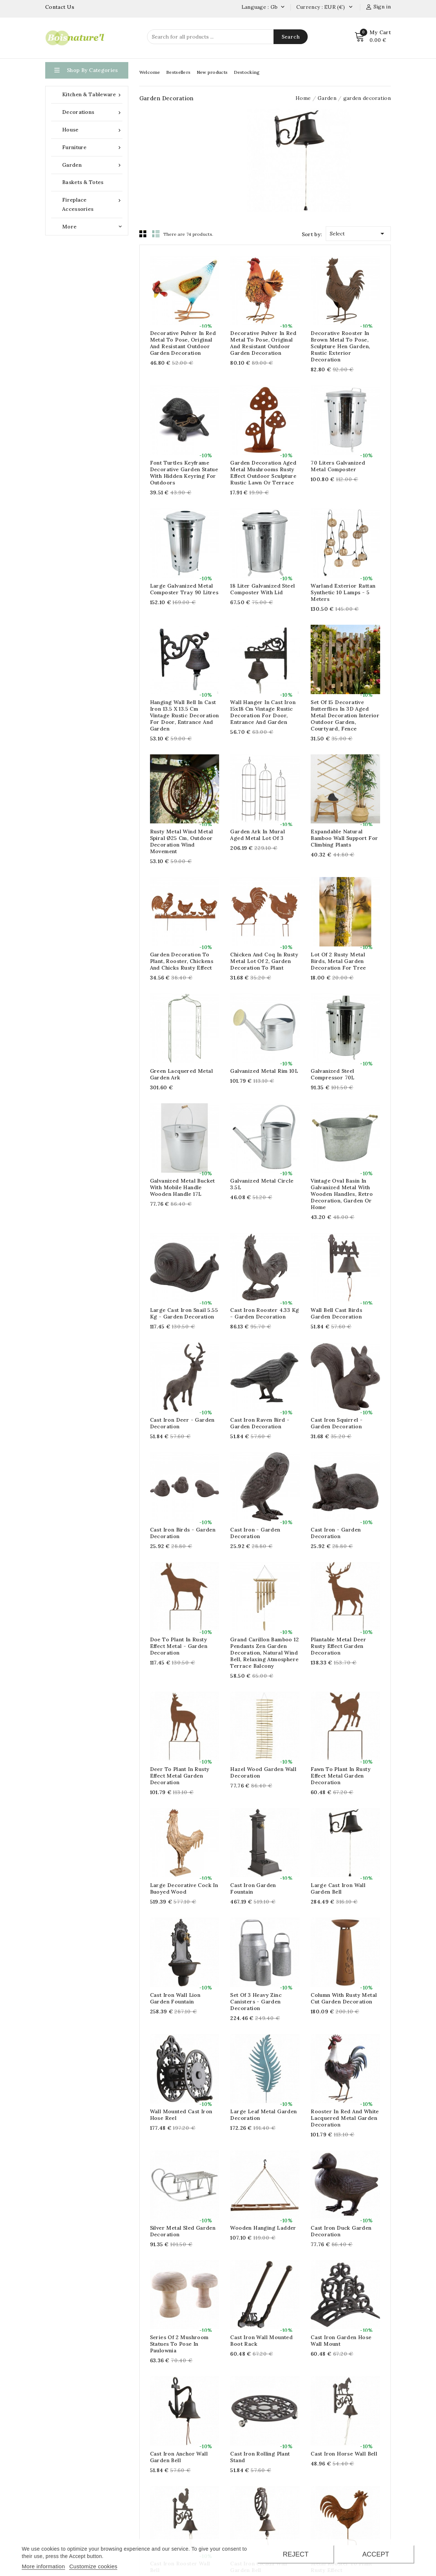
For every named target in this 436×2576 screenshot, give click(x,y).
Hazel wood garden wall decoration (263, 1772)
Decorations (92, 112)
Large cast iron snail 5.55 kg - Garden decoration (184, 1313)
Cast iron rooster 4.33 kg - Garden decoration (264, 1313)
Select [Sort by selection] (358, 232)
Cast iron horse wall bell (344, 2453)
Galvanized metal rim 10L (264, 1071)
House (92, 129)
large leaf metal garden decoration (263, 2114)
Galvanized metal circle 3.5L (261, 1184)
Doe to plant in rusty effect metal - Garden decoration (178, 1646)
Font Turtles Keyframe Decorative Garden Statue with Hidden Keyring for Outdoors (184, 472)
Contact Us (59, 7)
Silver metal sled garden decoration (183, 2231)
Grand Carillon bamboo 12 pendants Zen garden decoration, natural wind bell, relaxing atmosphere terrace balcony (264, 1652)
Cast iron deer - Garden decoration (182, 1423)
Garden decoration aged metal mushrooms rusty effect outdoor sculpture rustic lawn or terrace (263, 472)
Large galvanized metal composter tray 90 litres (184, 589)
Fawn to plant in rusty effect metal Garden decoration (341, 1776)
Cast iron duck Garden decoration (341, 2231)
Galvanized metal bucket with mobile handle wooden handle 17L (182, 1187)
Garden (92, 165)
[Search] (227, 36)
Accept (375, 2554)
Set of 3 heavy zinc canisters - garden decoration (256, 2002)
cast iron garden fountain (253, 1888)
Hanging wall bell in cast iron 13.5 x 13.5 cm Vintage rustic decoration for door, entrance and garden (184, 715)
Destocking (247, 72)
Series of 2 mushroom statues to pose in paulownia (179, 2344)
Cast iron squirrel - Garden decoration (336, 1423)
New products (212, 72)
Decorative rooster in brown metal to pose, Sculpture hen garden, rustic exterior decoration (340, 346)
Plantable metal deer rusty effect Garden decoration (338, 1646)
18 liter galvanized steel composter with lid (262, 589)
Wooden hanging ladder (263, 2228)
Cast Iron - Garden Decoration (255, 1533)
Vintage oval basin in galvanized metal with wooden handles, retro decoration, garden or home (342, 1194)
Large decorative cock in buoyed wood (184, 1888)
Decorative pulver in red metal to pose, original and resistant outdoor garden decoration (183, 343)
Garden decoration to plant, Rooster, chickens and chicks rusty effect (182, 961)
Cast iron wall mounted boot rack (261, 2340)
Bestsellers (178, 72)
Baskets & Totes (83, 182)
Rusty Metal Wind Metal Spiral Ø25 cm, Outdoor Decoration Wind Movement (181, 841)
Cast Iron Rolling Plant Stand (260, 2457)
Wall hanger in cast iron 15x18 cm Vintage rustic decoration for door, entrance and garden (263, 712)
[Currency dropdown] (350, 7)
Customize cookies (93, 2566)
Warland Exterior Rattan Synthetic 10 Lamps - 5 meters (343, 592)
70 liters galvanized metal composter (338, 466)
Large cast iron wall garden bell (338, 1888)
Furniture (92, 147)
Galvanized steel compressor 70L (333, 1074)
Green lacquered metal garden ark (181, 1074)
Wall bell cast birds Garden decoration (336, 1313)
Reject (295, 2554)
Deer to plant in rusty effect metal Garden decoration (180, 1776)
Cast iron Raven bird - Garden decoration (259, 1423)
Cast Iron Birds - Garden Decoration (183, 1533)
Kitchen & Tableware (92, 94)
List (156, 233)
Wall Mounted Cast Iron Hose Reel (181, 2114)
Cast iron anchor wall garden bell (179, 2457)
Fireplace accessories (92, 203)
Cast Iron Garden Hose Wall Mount (341, 2340)
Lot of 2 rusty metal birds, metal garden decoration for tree (338, 961)
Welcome (149, 72)
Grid (143, 233)
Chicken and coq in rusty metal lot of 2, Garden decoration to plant (264, 961)
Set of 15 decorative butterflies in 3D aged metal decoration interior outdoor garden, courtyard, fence (345, 715)
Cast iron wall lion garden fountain (175, 1998)
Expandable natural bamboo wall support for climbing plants (344, 838)
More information (43, 2566)
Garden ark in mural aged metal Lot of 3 (257, 834)
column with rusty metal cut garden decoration (344, 1998)
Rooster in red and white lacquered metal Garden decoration (345, 2118)
